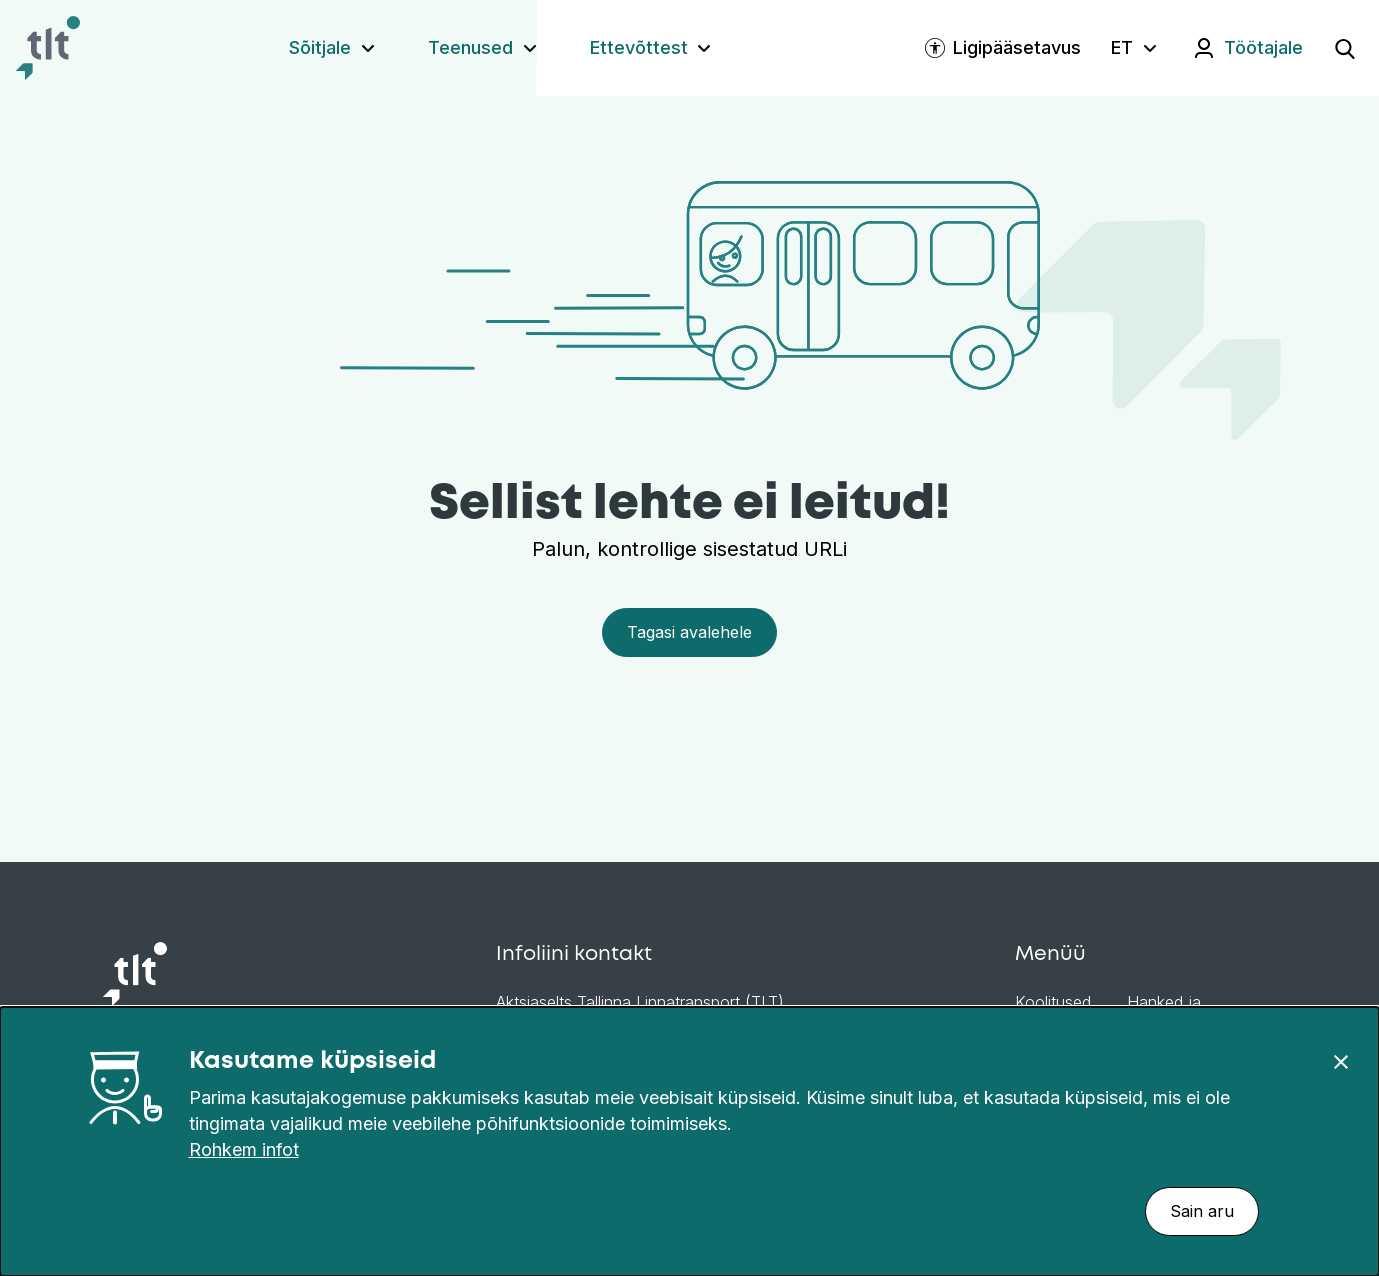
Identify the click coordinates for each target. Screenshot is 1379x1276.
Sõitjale (320, 47)
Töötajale (1263, 47)
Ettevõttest (639, 47)
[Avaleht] (48, 48)
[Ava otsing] (1345, 48)
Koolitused (1053, 1002)
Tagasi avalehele (689, 632)
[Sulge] (1341, 1061)
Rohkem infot (244, 1149)
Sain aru (1202, 1211)
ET (1122, 47)
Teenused (470, 47)
